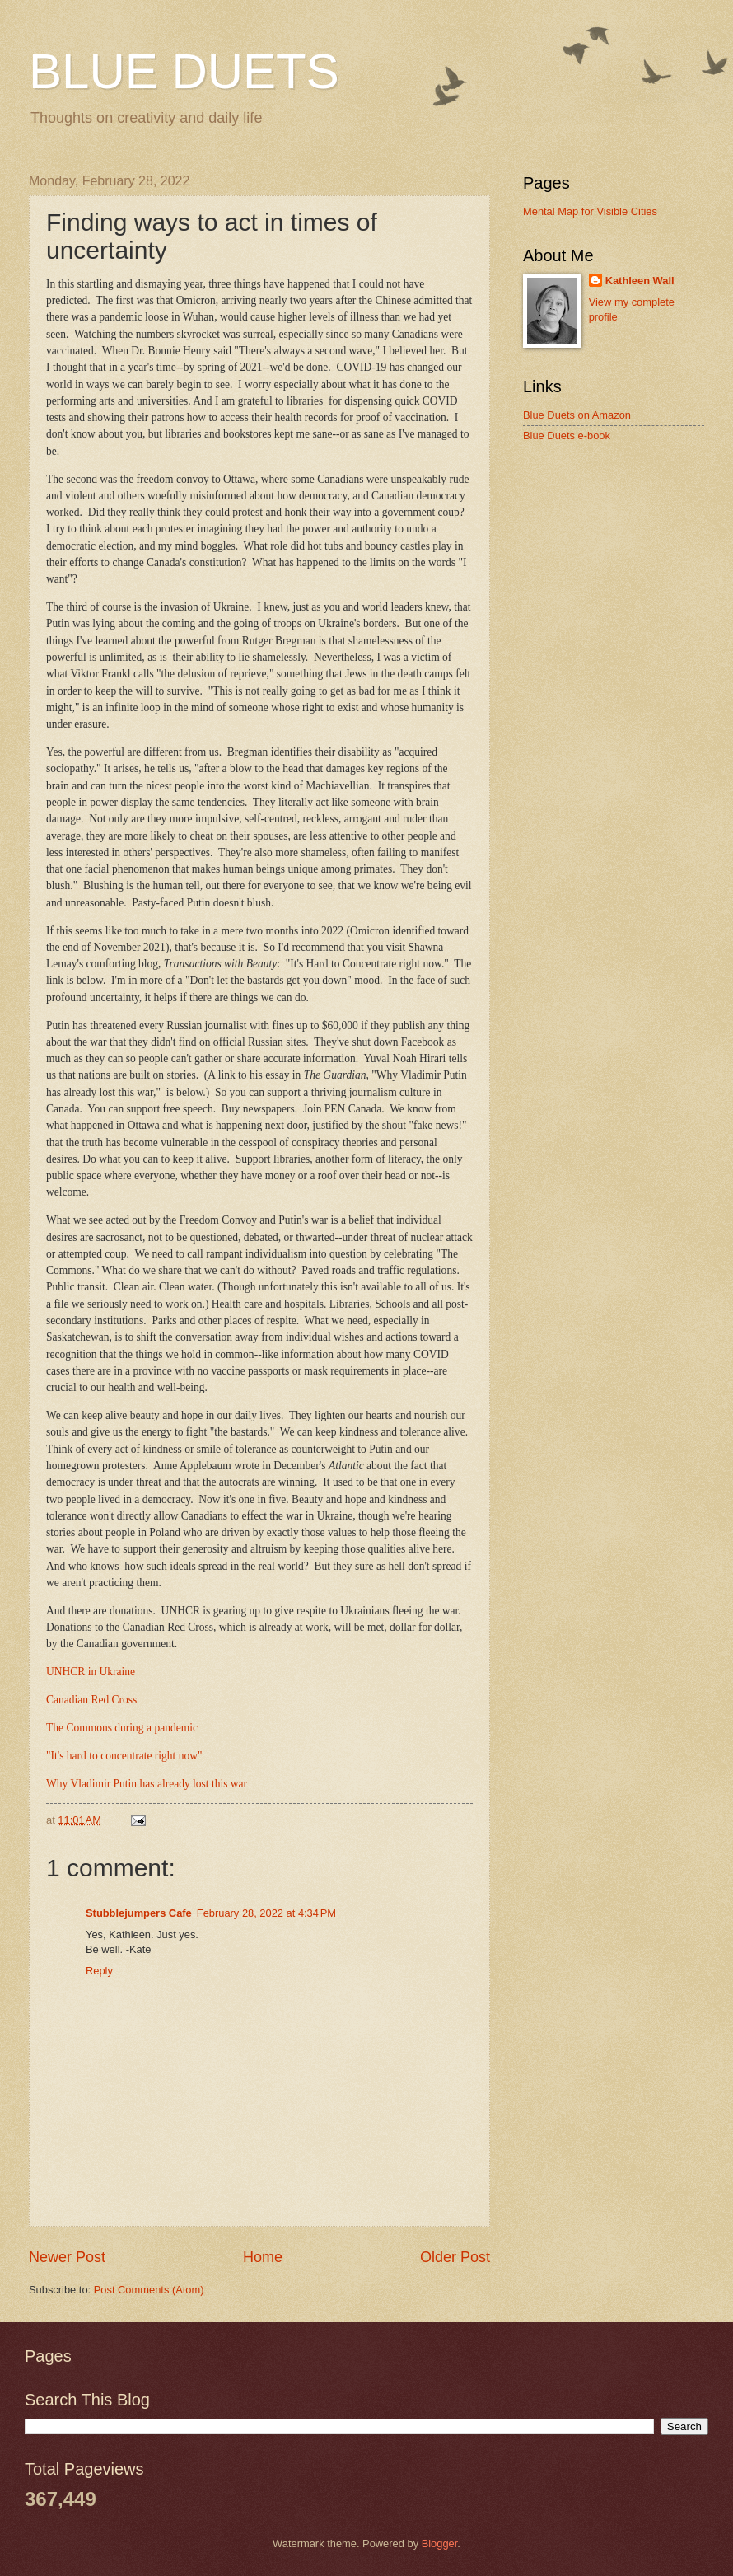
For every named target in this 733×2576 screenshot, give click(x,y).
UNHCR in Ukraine (90, 1671)
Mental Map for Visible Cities (590, 211)
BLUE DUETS (184, 71)
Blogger (440, 2543)
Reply (99, 1971)
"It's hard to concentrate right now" (124, 1755)
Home (262, 2257)
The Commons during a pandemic (122, 1727)
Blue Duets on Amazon (577, 415)
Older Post (455, 2257)
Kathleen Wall (640, 280)
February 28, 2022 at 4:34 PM (266, 1913)
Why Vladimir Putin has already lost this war (146, 1783)
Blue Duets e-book (566, 435)
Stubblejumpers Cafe (139, 1913)
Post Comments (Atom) (149, 2289)
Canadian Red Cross (91, 1699)
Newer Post (67, 2257)
